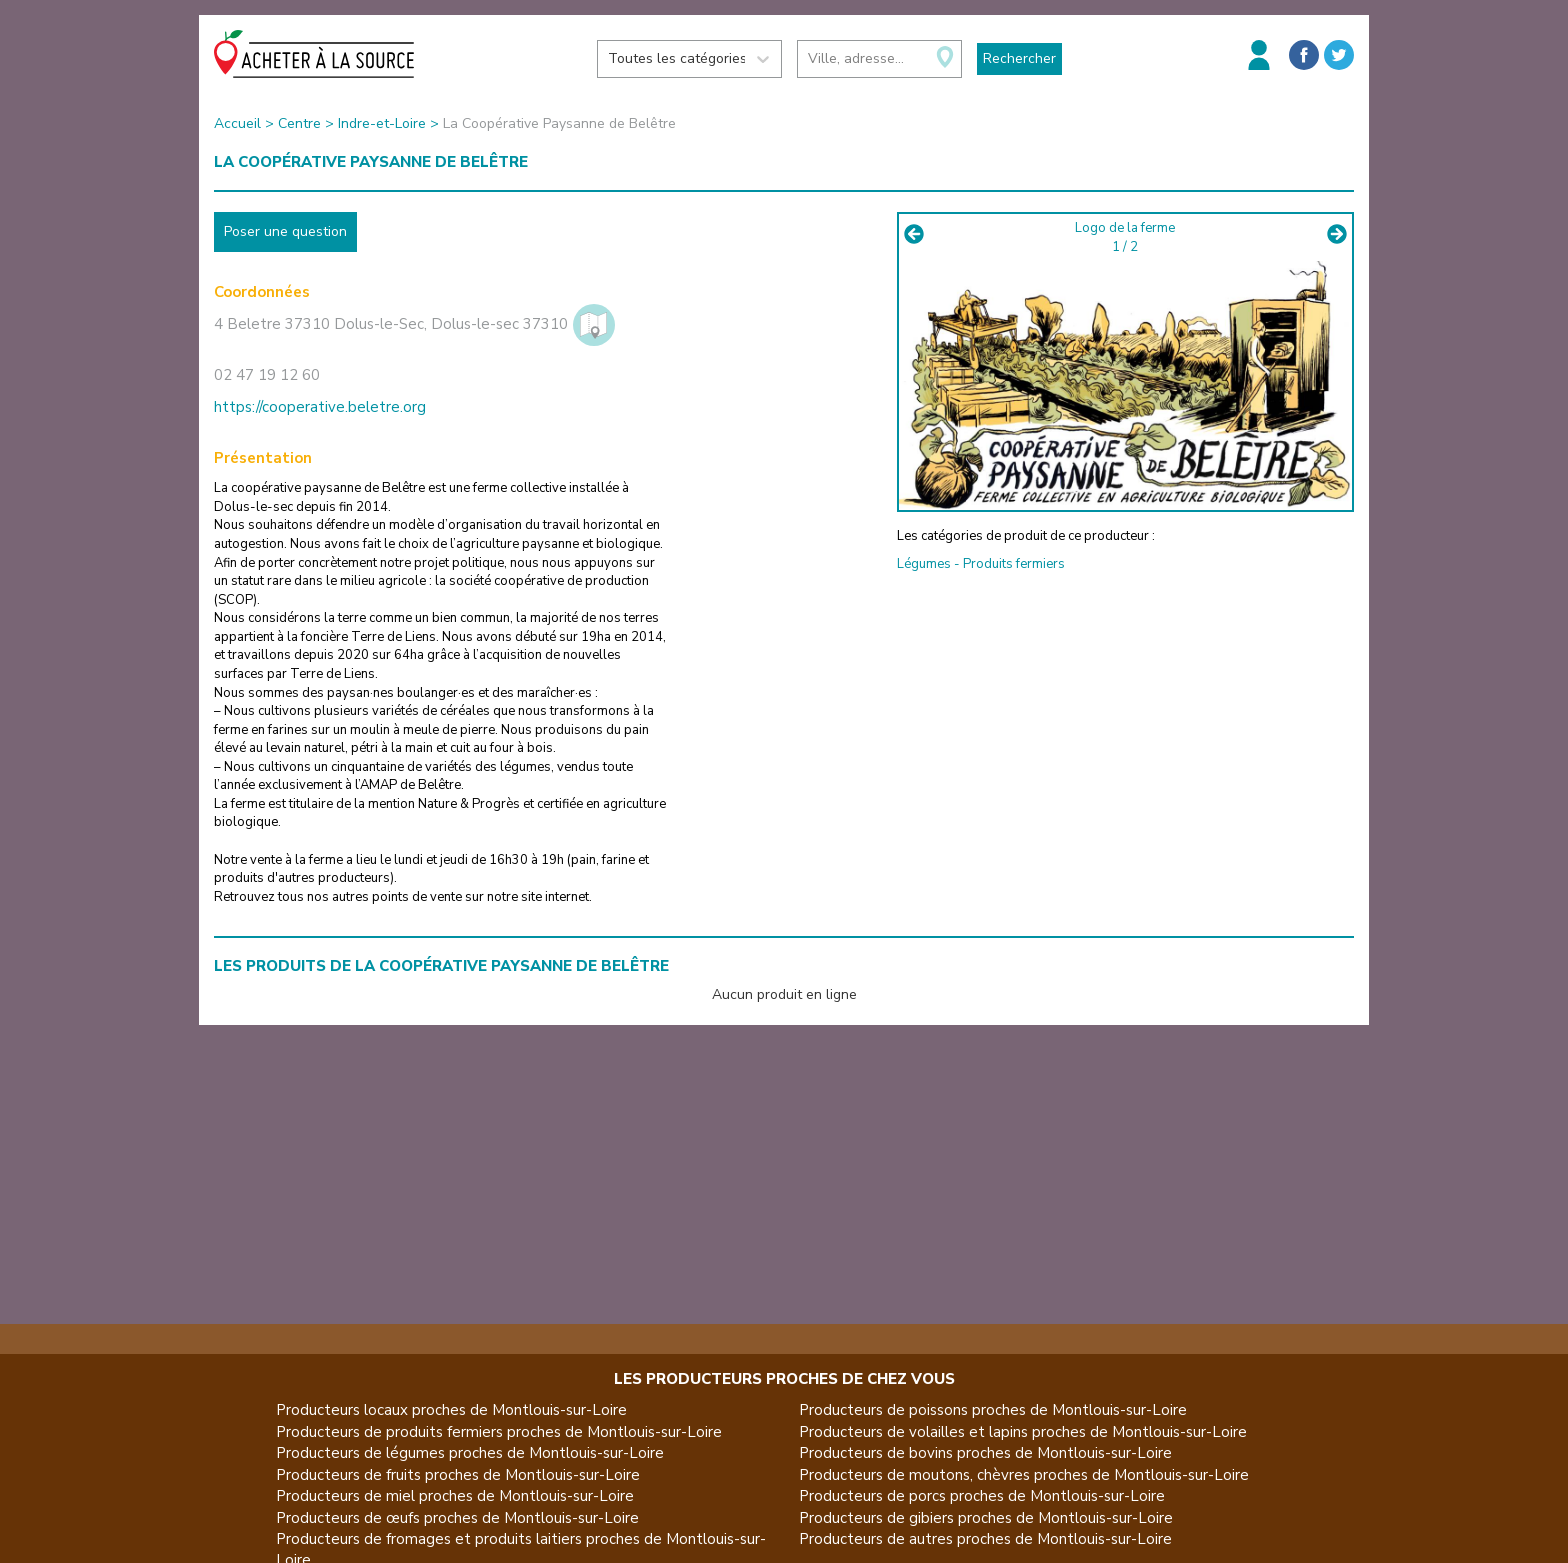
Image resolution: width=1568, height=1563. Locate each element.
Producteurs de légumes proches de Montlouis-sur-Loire (470, 1453)
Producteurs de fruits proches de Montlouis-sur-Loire (458, 1475)
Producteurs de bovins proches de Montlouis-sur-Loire (985, 1453)
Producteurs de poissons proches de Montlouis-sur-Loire (993, 1410)
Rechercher (1019, 58)
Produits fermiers (1014, 564)
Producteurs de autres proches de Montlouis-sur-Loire (985, 1539)
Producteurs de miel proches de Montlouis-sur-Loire (455, 1496)
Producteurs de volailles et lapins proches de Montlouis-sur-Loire (1023, 1432)
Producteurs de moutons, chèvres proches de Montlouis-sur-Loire (1024, 1475)
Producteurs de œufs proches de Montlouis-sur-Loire (457, 1518)
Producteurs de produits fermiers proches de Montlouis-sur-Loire (499, 1432)
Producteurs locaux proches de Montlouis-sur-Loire (451, 1410)
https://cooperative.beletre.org (320, 407)
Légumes (924, 564)
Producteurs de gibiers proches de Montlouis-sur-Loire (986, 1518)
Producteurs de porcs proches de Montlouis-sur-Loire (982, 1496)
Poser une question (285, 231)
